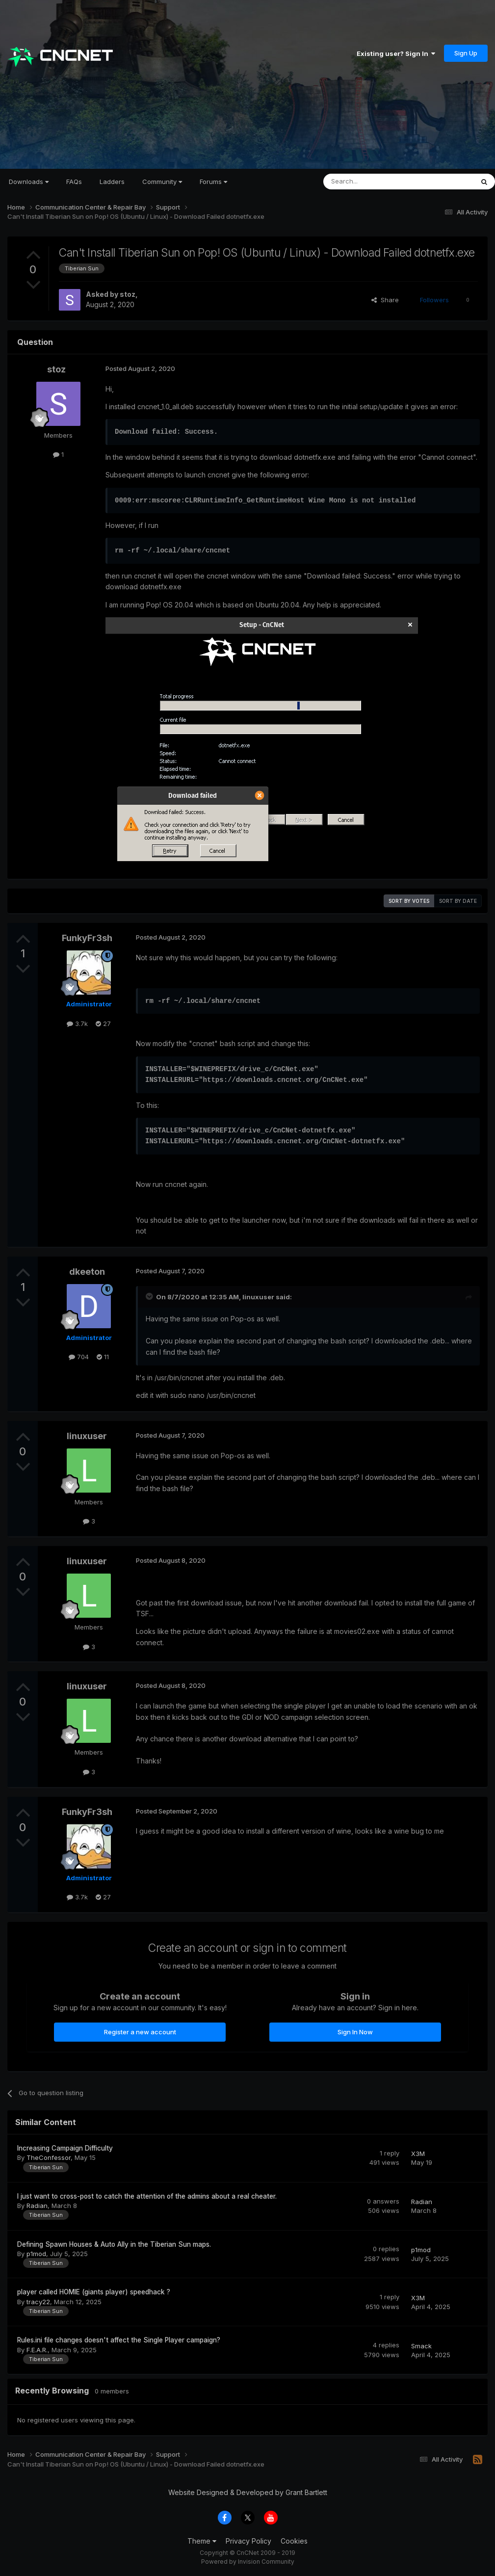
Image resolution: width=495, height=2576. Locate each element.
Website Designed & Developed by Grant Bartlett (247, 2492)
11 (103, 1357)
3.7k (77, 1023)
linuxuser (258, 1297)
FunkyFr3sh (87, 938)
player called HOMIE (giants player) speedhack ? (93, 2292)
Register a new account (140, 2032)
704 (79, 1357)
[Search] (373, 181)
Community (162, 181)
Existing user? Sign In (396, 53)
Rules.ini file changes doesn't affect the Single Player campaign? (118, 2340)
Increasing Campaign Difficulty (65, 2148)
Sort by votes (409, 901)
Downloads (29, 181)
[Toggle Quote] (150, 1296)
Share (385, 300)
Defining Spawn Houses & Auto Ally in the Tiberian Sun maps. (114, 2244)
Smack (421, 2346)
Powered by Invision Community (247, 2561)
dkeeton (87, 1271)
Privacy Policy (248, 2541)
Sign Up (465, 53)
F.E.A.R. (37, 2350)
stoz (127, 294)
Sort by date (458, 901)
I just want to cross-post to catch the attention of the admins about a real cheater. (147, 2196)
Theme (201, 2541)
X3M (418, 2153)
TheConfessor (48, 2157)
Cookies (294, 2541)
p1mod (36, 2254)
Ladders (112, 181)
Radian (37, 2205)
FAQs (74, 181)
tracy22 (38, 2302)
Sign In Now (355, 2032)
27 (103, 1023)
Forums (213, 181)
